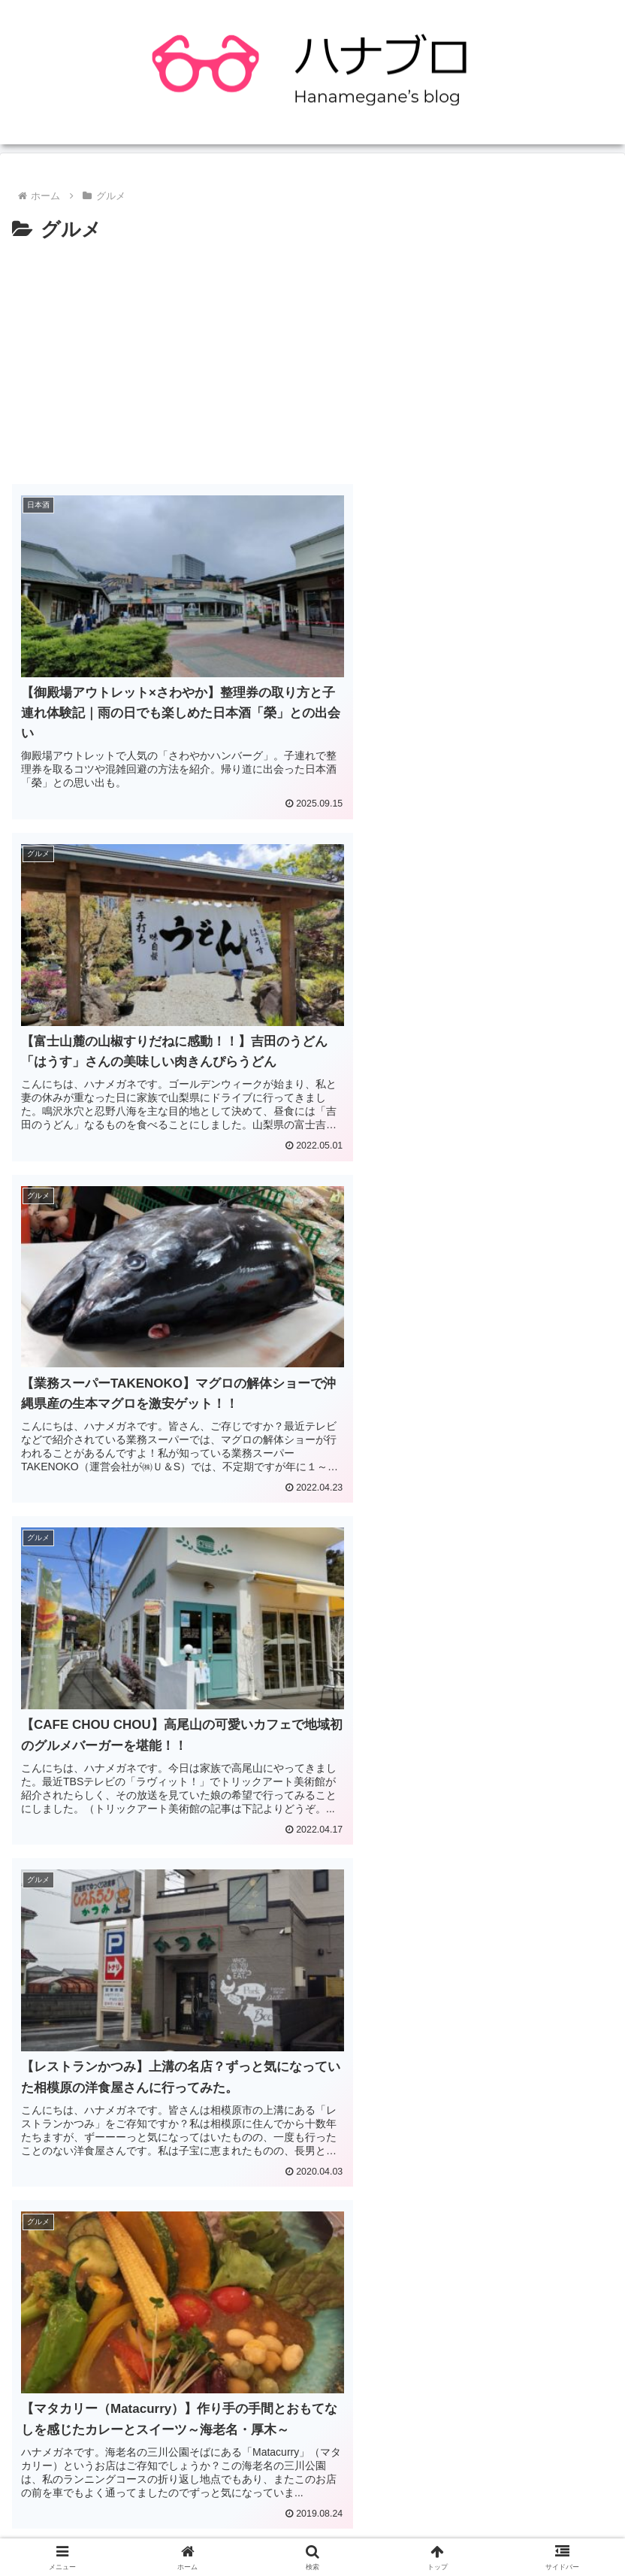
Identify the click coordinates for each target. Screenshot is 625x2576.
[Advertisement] (312, 359)
